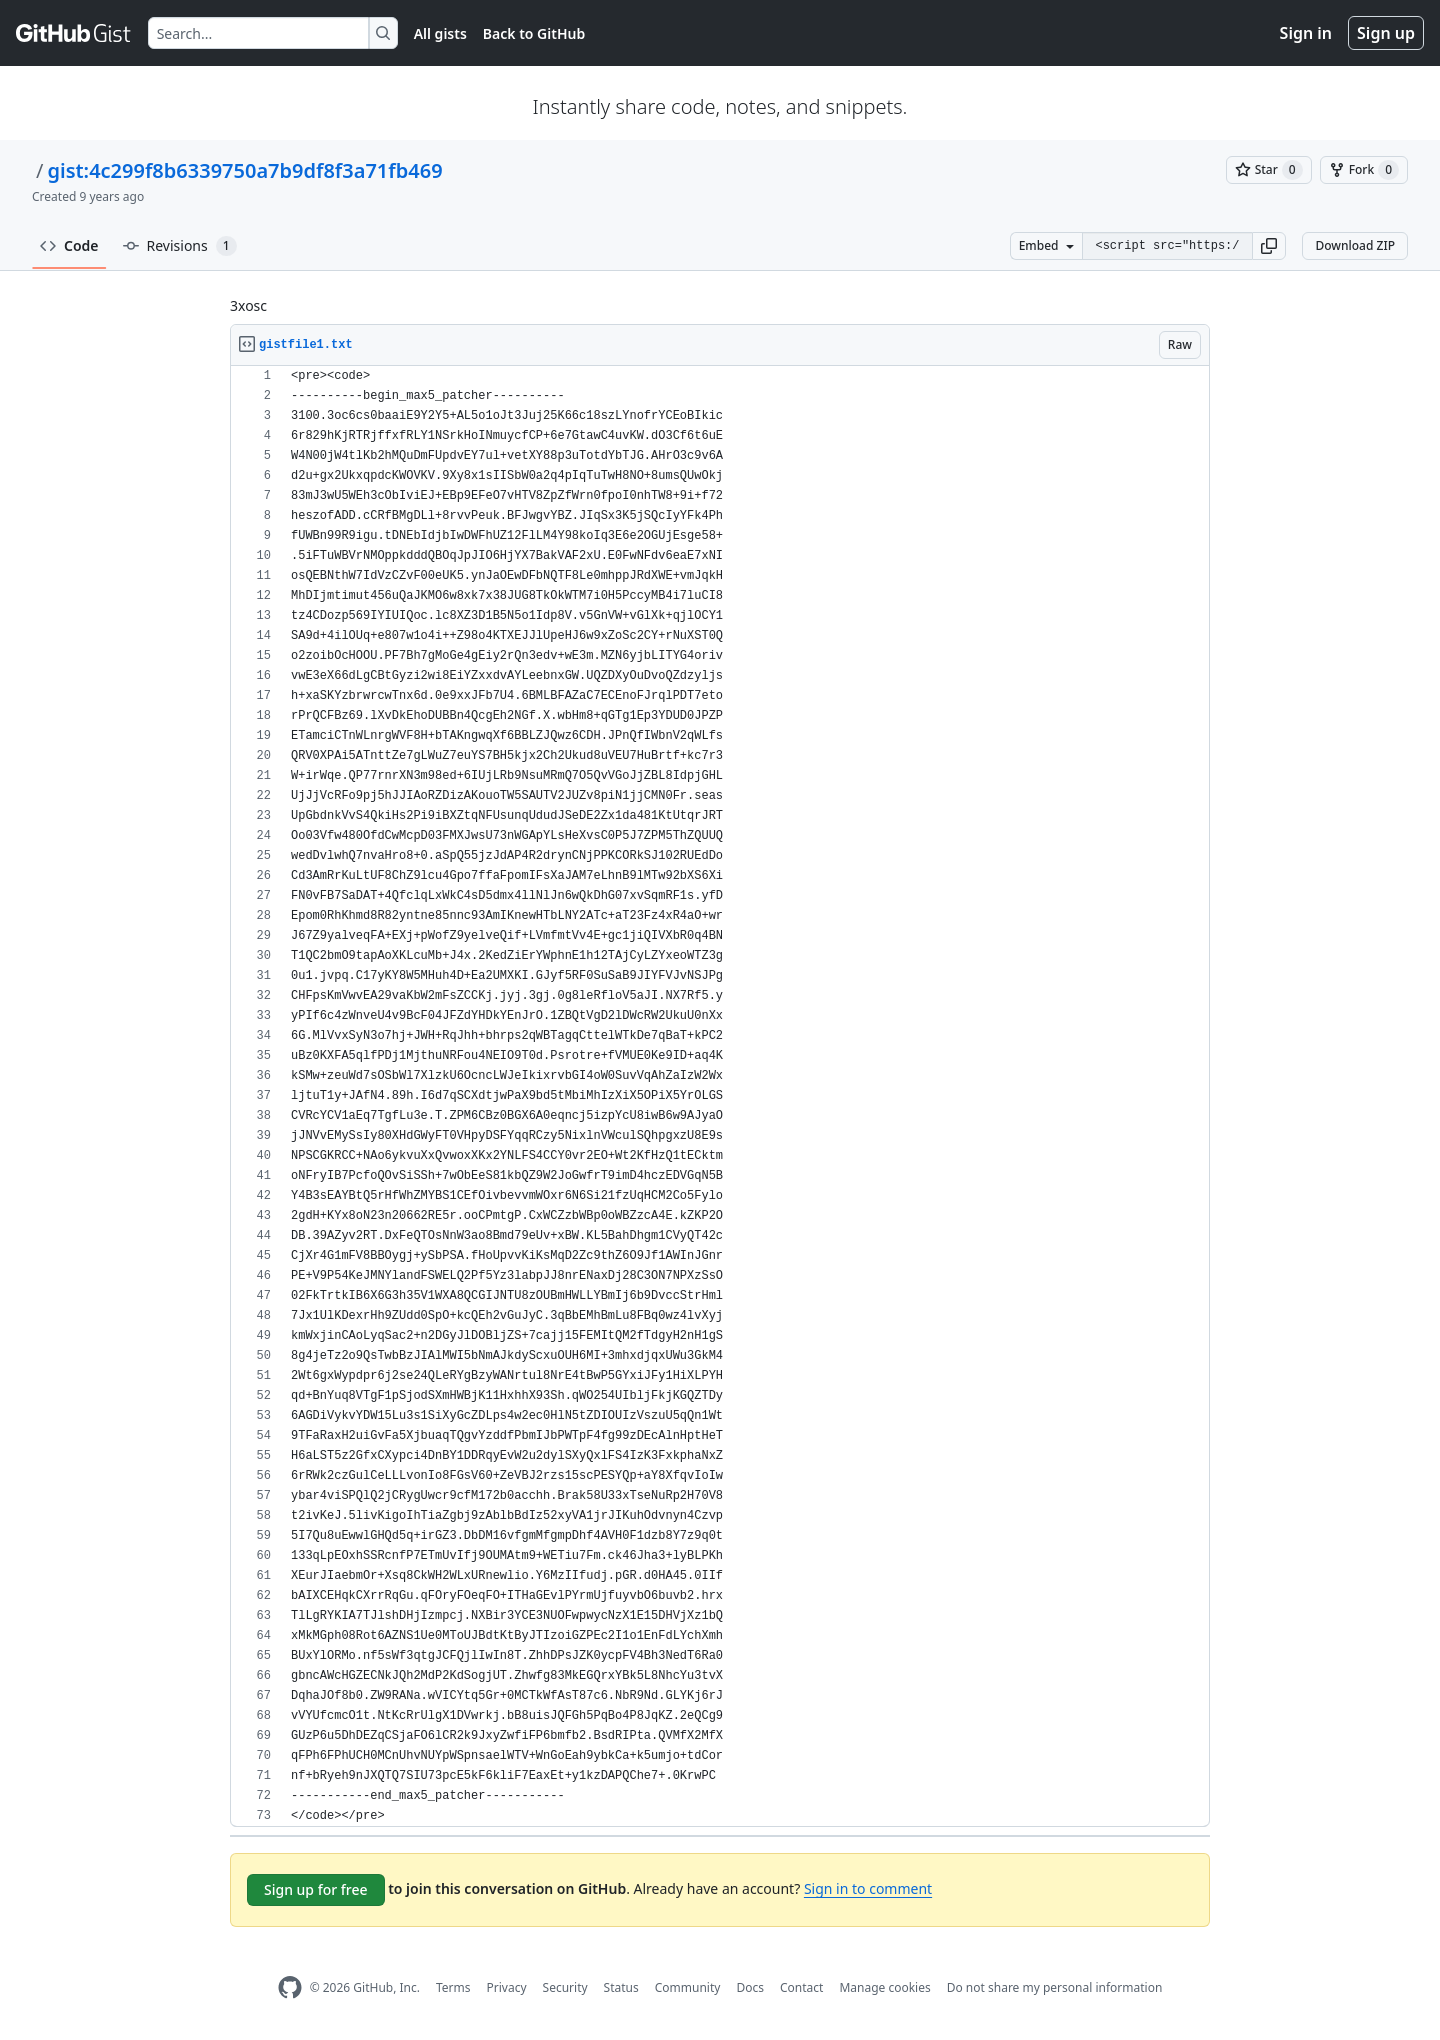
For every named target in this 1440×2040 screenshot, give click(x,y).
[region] (720, 1096)
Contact (801, 1987)
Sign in (1306, 33)
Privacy (507, 1987)
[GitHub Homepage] (290, 1987)
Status (621, 1987)
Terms (453, 1987)
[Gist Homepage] (74, 33)
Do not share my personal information (1055, 1987)
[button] (1269, 246)
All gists (440, 33)
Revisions (180, 246)
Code (69, 245)
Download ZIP (1355, 245)
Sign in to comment (868, 1888)
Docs (750, 1987)
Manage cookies (884, 1987)
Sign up (1386, 33)
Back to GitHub (534, 33)
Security (565, 1987)
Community (688, 1987)
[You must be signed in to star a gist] (1269, 170)
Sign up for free (316, 1889)
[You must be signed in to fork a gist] (1364, 170)
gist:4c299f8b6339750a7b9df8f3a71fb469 (244, 170)
